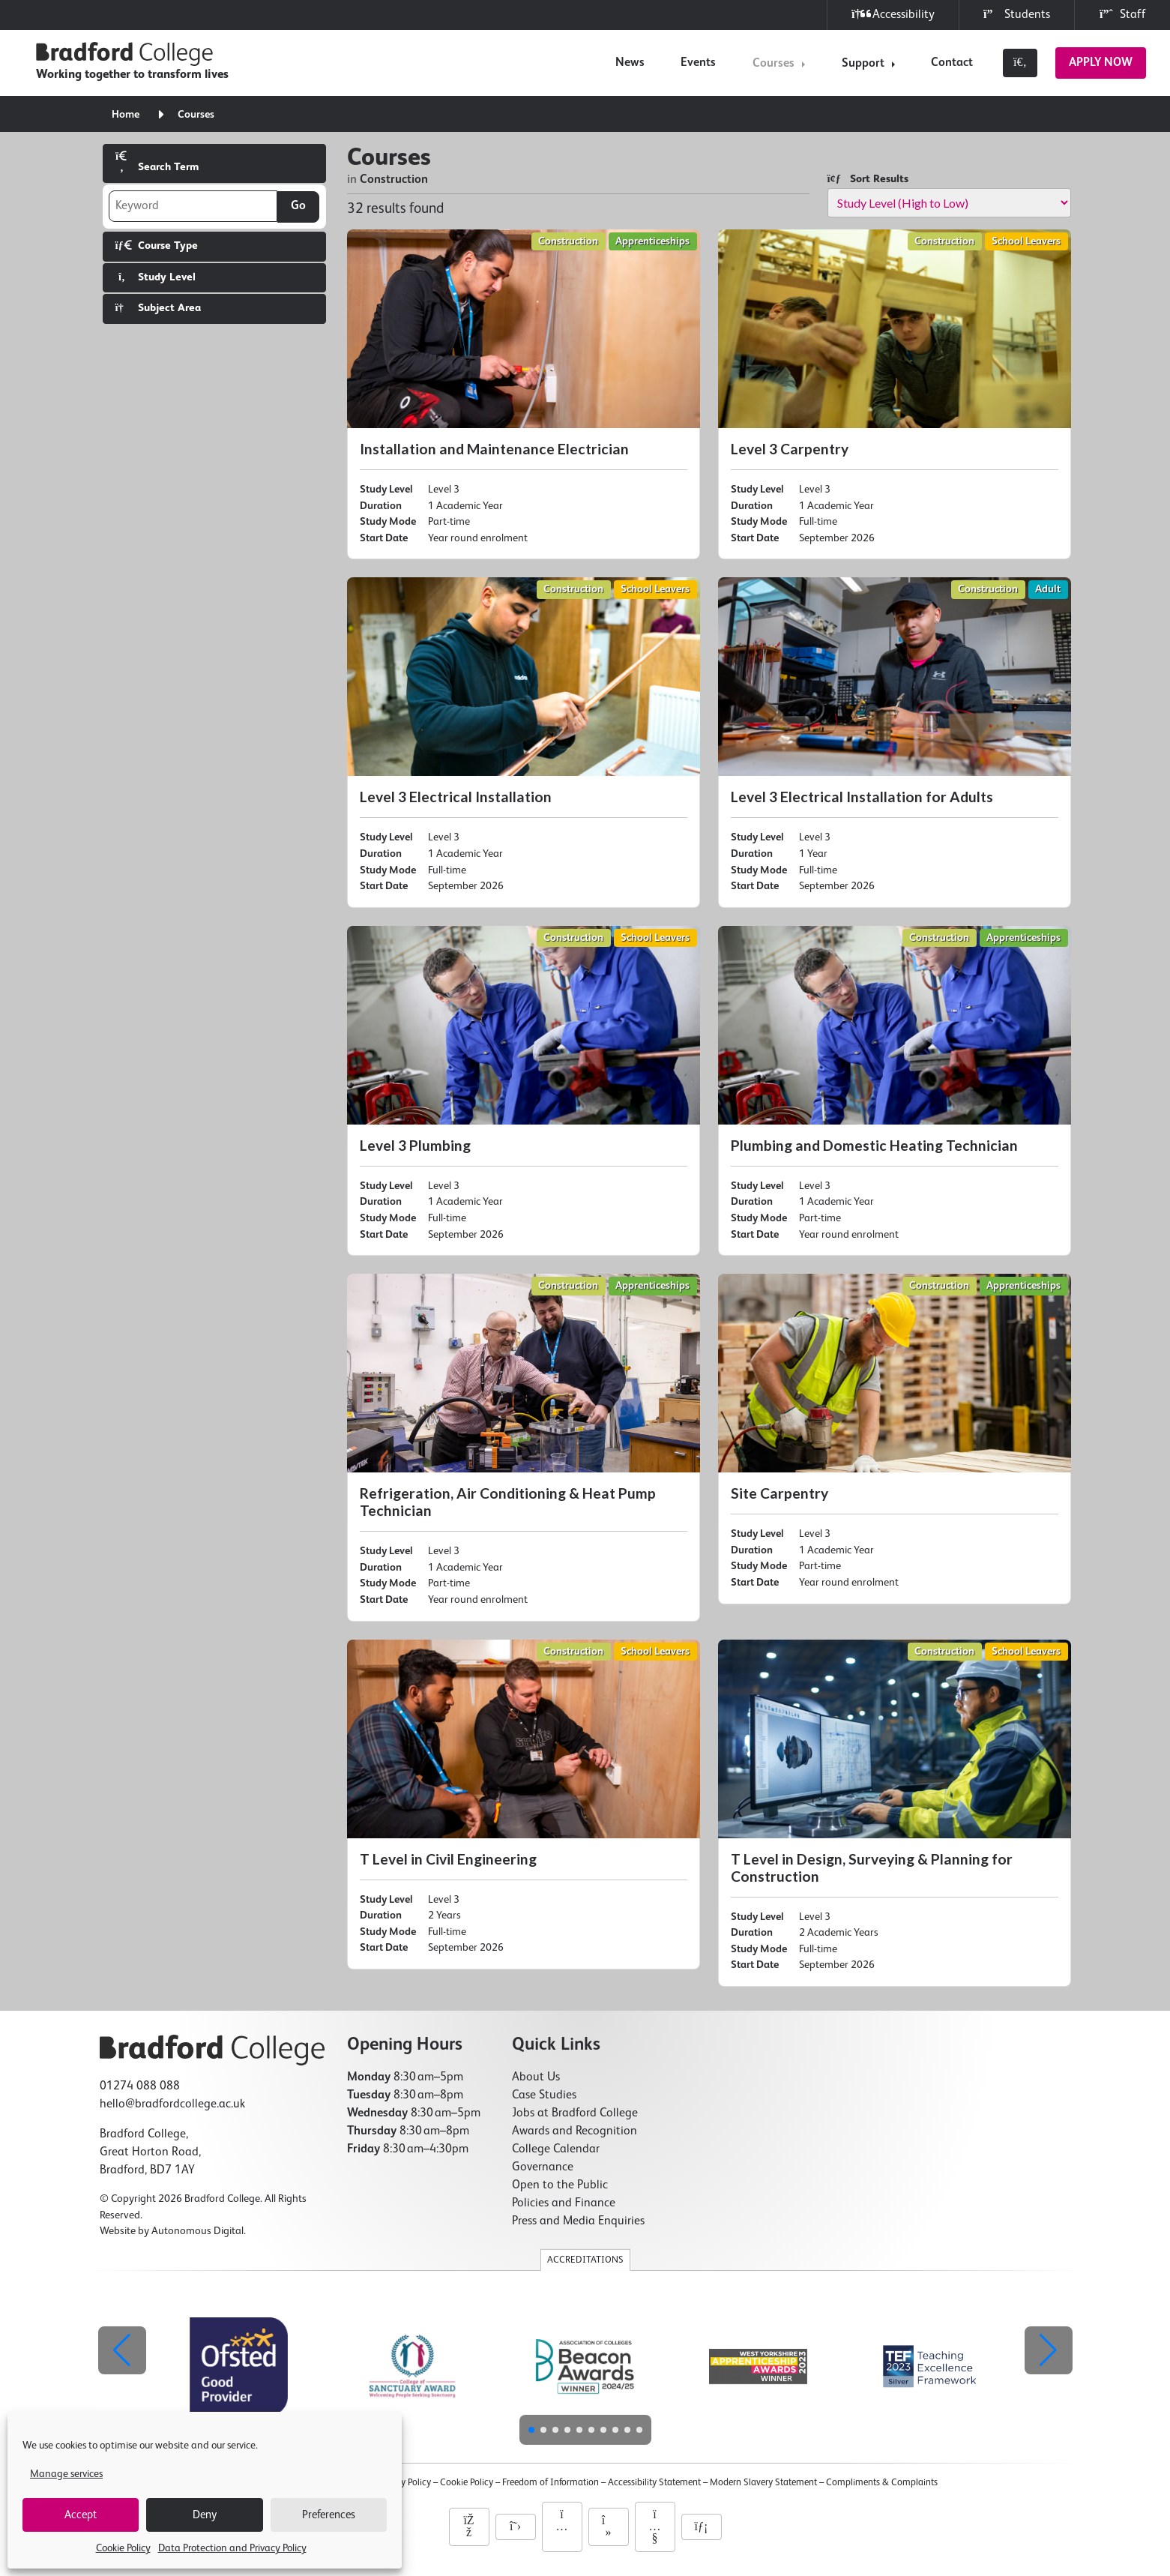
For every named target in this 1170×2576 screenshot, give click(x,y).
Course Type (156, 245)
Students (1016, 14)
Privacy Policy (403, 2483)
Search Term (157, 161)
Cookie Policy (123, 2548)
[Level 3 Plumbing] (523, 1091)
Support (863, 64)
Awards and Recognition (574, 2131)
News (630, 63)
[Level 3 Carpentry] (894, 394)
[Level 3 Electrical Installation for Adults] (894, 742)
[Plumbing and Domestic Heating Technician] (894, 1091)
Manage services (66, 2474)
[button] (1049, 2350)
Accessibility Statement (654, 2483)
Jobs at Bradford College (575, 2113)
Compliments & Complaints (882, 2483)
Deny (205, 2515)
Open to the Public (560, 2185)
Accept (80, 2515)
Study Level (155, 277)
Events (698, 63)
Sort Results (867, 178)
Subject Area (158, 307)
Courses (773, 64)
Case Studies (544, 2095)
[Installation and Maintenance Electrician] (523, 394)
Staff (1122, 14)
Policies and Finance (563, 2203)
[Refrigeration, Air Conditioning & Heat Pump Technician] (523, 1447)
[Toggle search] (1020, 63)
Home (125, 114)
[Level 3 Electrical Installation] (523, 742)
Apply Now (1101, 63)
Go (298, 206)
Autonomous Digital (197, 2231)
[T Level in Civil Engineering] (523, 1804)
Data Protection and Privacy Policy (232, 2548)
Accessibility (893, 14)
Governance (542, 2167)
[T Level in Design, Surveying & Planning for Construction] (894, 1813)
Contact (952, 63)
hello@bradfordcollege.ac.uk (172, 2104)
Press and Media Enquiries (578, 2221)
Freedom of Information (550, 2483)
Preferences (328, 2515)
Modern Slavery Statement (763, 2483)
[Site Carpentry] (894, 1439)
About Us (536, 2077)
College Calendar (556, 2149)
